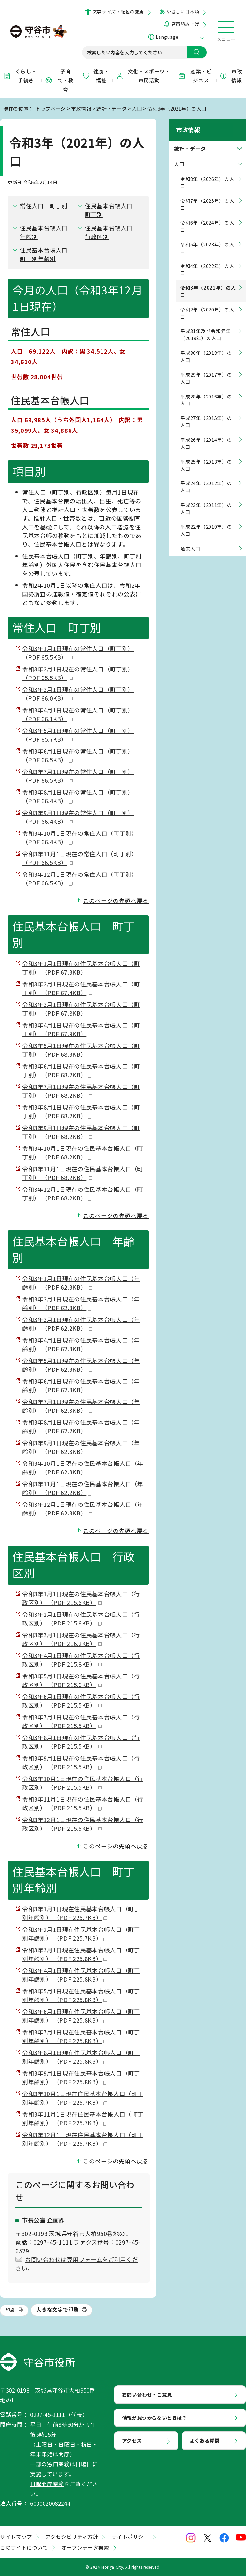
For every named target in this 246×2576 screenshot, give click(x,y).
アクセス (132, 2440)
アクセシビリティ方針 (71, 2536)
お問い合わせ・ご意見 (147, 2394)
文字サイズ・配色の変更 (118, 11)
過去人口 (190, 542)
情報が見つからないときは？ (154, 2417)
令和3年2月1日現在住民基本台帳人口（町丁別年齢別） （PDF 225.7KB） (81, 1933)
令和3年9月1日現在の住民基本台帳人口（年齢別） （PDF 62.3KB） (81, 1446)
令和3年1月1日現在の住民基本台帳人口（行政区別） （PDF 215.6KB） (81, 1598)
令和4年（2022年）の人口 (207, 263)
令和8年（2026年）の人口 (207, 176)
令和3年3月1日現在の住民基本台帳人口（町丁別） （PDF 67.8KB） (81, 1008)
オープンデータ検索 (85, 2547)
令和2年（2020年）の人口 (207, 307)
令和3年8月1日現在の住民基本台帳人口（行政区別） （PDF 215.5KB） (81, 1741)
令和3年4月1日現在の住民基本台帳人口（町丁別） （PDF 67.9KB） (81, 1029)
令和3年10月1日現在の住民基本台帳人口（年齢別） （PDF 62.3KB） (82, 1467)
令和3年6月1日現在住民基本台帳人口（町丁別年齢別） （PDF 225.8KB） (81, 2015)
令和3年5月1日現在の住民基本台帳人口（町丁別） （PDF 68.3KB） (81, 1049)
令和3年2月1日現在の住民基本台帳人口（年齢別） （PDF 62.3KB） (81, 1303)
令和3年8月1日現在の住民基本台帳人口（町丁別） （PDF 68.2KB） (81, 1111)
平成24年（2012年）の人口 (206, 481)
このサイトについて (24, 2547)
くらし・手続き (20, 75)
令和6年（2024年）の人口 (207, 220)
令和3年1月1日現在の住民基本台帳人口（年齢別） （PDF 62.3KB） (81, 1282)
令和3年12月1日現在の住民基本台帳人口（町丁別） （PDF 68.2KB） (82, 1193)
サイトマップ (16, 2536)
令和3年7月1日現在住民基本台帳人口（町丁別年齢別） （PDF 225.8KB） (81, 2036)
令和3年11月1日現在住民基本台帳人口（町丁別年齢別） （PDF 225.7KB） (82, 2118)
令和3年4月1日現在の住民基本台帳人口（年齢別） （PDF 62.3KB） (81, 1344)
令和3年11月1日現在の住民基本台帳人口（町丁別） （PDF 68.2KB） (82, 1172)
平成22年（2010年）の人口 (206, 524)
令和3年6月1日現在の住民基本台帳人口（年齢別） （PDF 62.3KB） (81, 1385)
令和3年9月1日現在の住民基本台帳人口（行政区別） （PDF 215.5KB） (81, 1762)
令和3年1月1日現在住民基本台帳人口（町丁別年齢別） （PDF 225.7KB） (81, 1913)
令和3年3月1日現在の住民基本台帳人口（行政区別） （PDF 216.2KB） (81, 1639)
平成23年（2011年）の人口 (206, 502)
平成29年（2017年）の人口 (206, 372)
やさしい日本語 (183, 11)
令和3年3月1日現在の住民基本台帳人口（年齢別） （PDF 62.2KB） (81, 1323)
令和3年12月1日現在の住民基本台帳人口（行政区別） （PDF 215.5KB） (82, 1823)
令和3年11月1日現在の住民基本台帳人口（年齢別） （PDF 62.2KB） (82, 1488)
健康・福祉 (95, 75)
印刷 (10, 2310)
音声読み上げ (185, 24)
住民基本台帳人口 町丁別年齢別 (47, 254)
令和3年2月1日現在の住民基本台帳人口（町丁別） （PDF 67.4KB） (81, 988)
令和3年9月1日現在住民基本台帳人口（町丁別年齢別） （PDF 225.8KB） (81, 2077)
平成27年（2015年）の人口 (206, 415)
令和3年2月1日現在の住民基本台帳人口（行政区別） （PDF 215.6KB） (81, 1618)
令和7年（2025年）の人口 (207, 198)
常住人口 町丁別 (44, 205)
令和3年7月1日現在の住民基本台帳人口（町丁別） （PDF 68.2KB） (81, 1090)
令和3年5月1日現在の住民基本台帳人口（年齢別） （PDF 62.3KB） (81, 1364)
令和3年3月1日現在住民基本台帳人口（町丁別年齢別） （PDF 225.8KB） (81, 1954)
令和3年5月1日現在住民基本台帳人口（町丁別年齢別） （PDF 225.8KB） (81, 1995)
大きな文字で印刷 (57, 2309)
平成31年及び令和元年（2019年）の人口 (205, 329)
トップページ (51, 108)
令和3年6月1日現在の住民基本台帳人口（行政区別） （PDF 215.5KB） (81, 1700)
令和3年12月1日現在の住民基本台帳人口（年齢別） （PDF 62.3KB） (82, 1508)
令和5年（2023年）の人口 (207, 242)
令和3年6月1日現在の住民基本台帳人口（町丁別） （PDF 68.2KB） (81, 1070)
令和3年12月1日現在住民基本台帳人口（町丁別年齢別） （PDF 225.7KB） (82, 2138)
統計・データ (111, 108)
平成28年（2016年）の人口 (206, 394)
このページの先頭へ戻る (116, 900)
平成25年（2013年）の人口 (206, 459)
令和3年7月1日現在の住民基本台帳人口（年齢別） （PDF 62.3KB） (81, 1405)
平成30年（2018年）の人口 (206, 350)
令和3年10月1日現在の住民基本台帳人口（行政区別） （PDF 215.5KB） (82, 1782)
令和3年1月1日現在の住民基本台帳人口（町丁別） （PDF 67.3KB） (81, 967)
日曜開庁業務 (47, 2484)
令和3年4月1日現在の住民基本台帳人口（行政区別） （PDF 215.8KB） (81, 1659)
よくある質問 (205, 2440)
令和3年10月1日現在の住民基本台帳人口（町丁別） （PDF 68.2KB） (82, 1152)
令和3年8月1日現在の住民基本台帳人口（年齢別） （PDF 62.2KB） (81, 1426)
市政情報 (231, 75)
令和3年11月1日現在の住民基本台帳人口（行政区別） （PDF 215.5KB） (82, 1803)
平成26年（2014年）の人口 (206, 437)
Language (167, 37)
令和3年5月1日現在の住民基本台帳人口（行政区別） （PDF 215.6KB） (81, 1680)
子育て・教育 (59, 80)
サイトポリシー (130, 2536)
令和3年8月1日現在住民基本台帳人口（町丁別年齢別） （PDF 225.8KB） (81, 2056)
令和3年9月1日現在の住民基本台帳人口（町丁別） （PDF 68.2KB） (81, 1131)
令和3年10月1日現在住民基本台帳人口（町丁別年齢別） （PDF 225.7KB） (82, 2097)
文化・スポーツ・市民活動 (143, 75)
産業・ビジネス (194, 75)
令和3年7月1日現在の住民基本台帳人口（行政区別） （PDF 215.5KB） (81, 1721)
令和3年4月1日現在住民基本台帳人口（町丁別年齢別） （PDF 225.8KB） (81, 1974)
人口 (137, 108)
